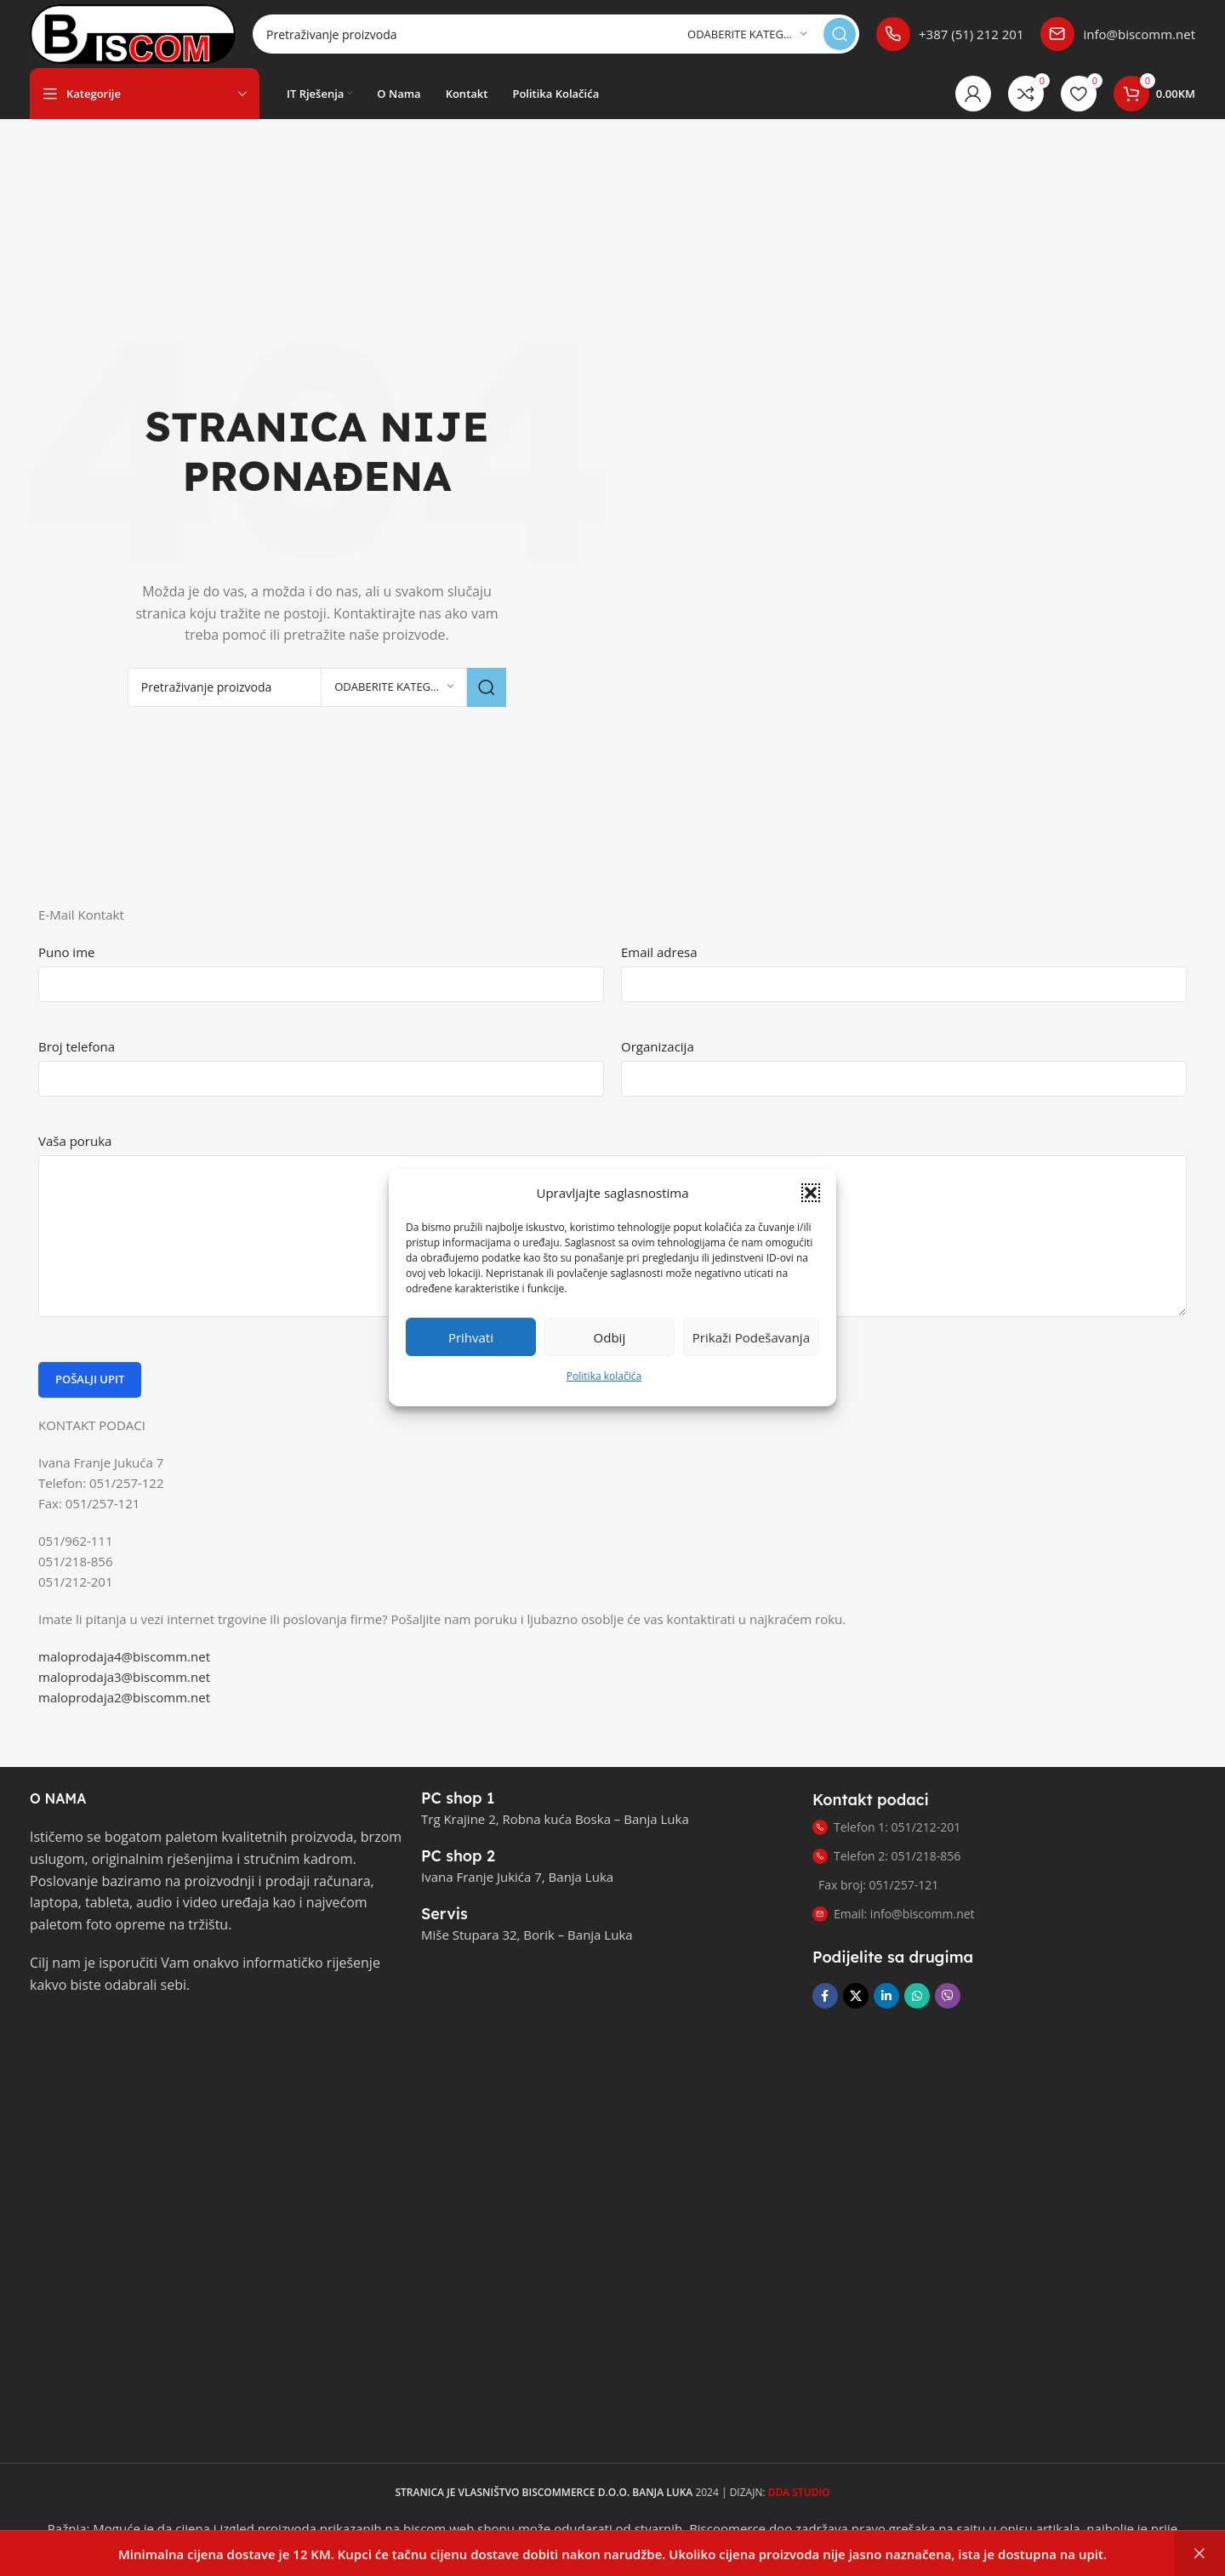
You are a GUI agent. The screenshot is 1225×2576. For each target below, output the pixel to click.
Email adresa (659, 951)
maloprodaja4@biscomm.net (124, 1656)
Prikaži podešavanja (751, 1351)
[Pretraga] (556, 34)
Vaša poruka (74, 1140)
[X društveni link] (856, 1996)
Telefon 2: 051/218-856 (886, 1856)
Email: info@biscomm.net (893, 1914)
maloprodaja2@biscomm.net (124, 1697)
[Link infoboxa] (949, 34)
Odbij (610, 1351)
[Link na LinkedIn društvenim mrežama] (886, 1996)
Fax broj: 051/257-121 (878, 1885)
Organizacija (657, 1046)
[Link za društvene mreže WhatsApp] (917, 1996)
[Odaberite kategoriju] (747, 34)
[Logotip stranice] (133, 32)
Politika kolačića (604, 1390)
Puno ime (66, 951)
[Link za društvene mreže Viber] (947, 1996)
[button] (810, 1207)
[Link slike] (115, 2040)
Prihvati (470, 1351)
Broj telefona (76, 1046)
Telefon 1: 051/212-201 (886, 1827)
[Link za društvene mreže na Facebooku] (825, 1996)
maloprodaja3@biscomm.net (124, 1676)
